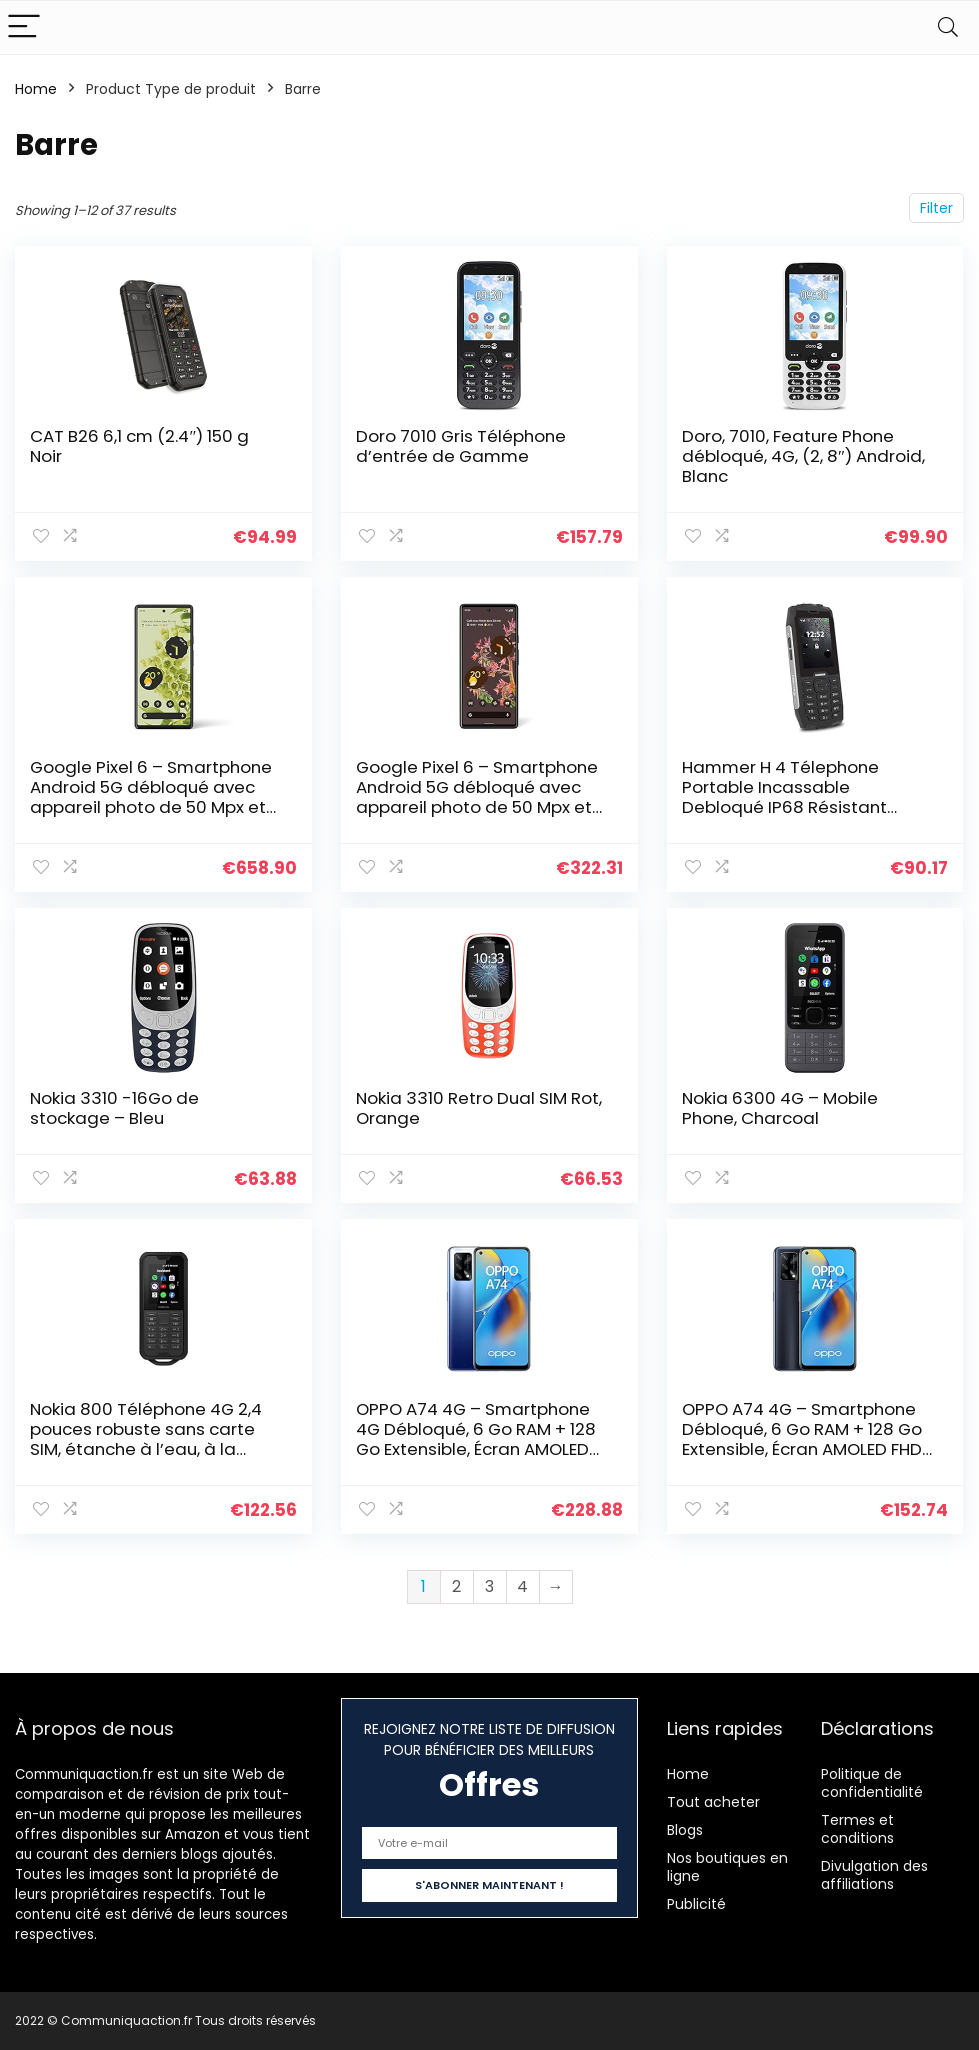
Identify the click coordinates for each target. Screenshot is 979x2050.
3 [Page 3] (489, 1586)
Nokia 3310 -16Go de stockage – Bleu (114, 1108)
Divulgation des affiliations (874, 1875)
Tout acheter (713, 1802)
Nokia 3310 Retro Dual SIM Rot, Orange (479, 1108)
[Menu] (24, 27)
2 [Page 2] (456, 1586)
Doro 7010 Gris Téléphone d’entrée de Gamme (461, 446)
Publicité (696, 1904)
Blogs (685, 1830)
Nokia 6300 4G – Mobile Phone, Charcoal (780, 1108)
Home (36, 89)
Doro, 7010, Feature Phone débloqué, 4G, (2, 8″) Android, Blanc (803, 456)
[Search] (948, 27)
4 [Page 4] (522, 1586)
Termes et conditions (857, 1829)
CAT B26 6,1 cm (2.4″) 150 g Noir (139, 446)
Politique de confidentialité (872, 1783)
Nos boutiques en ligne (727, 1867)
